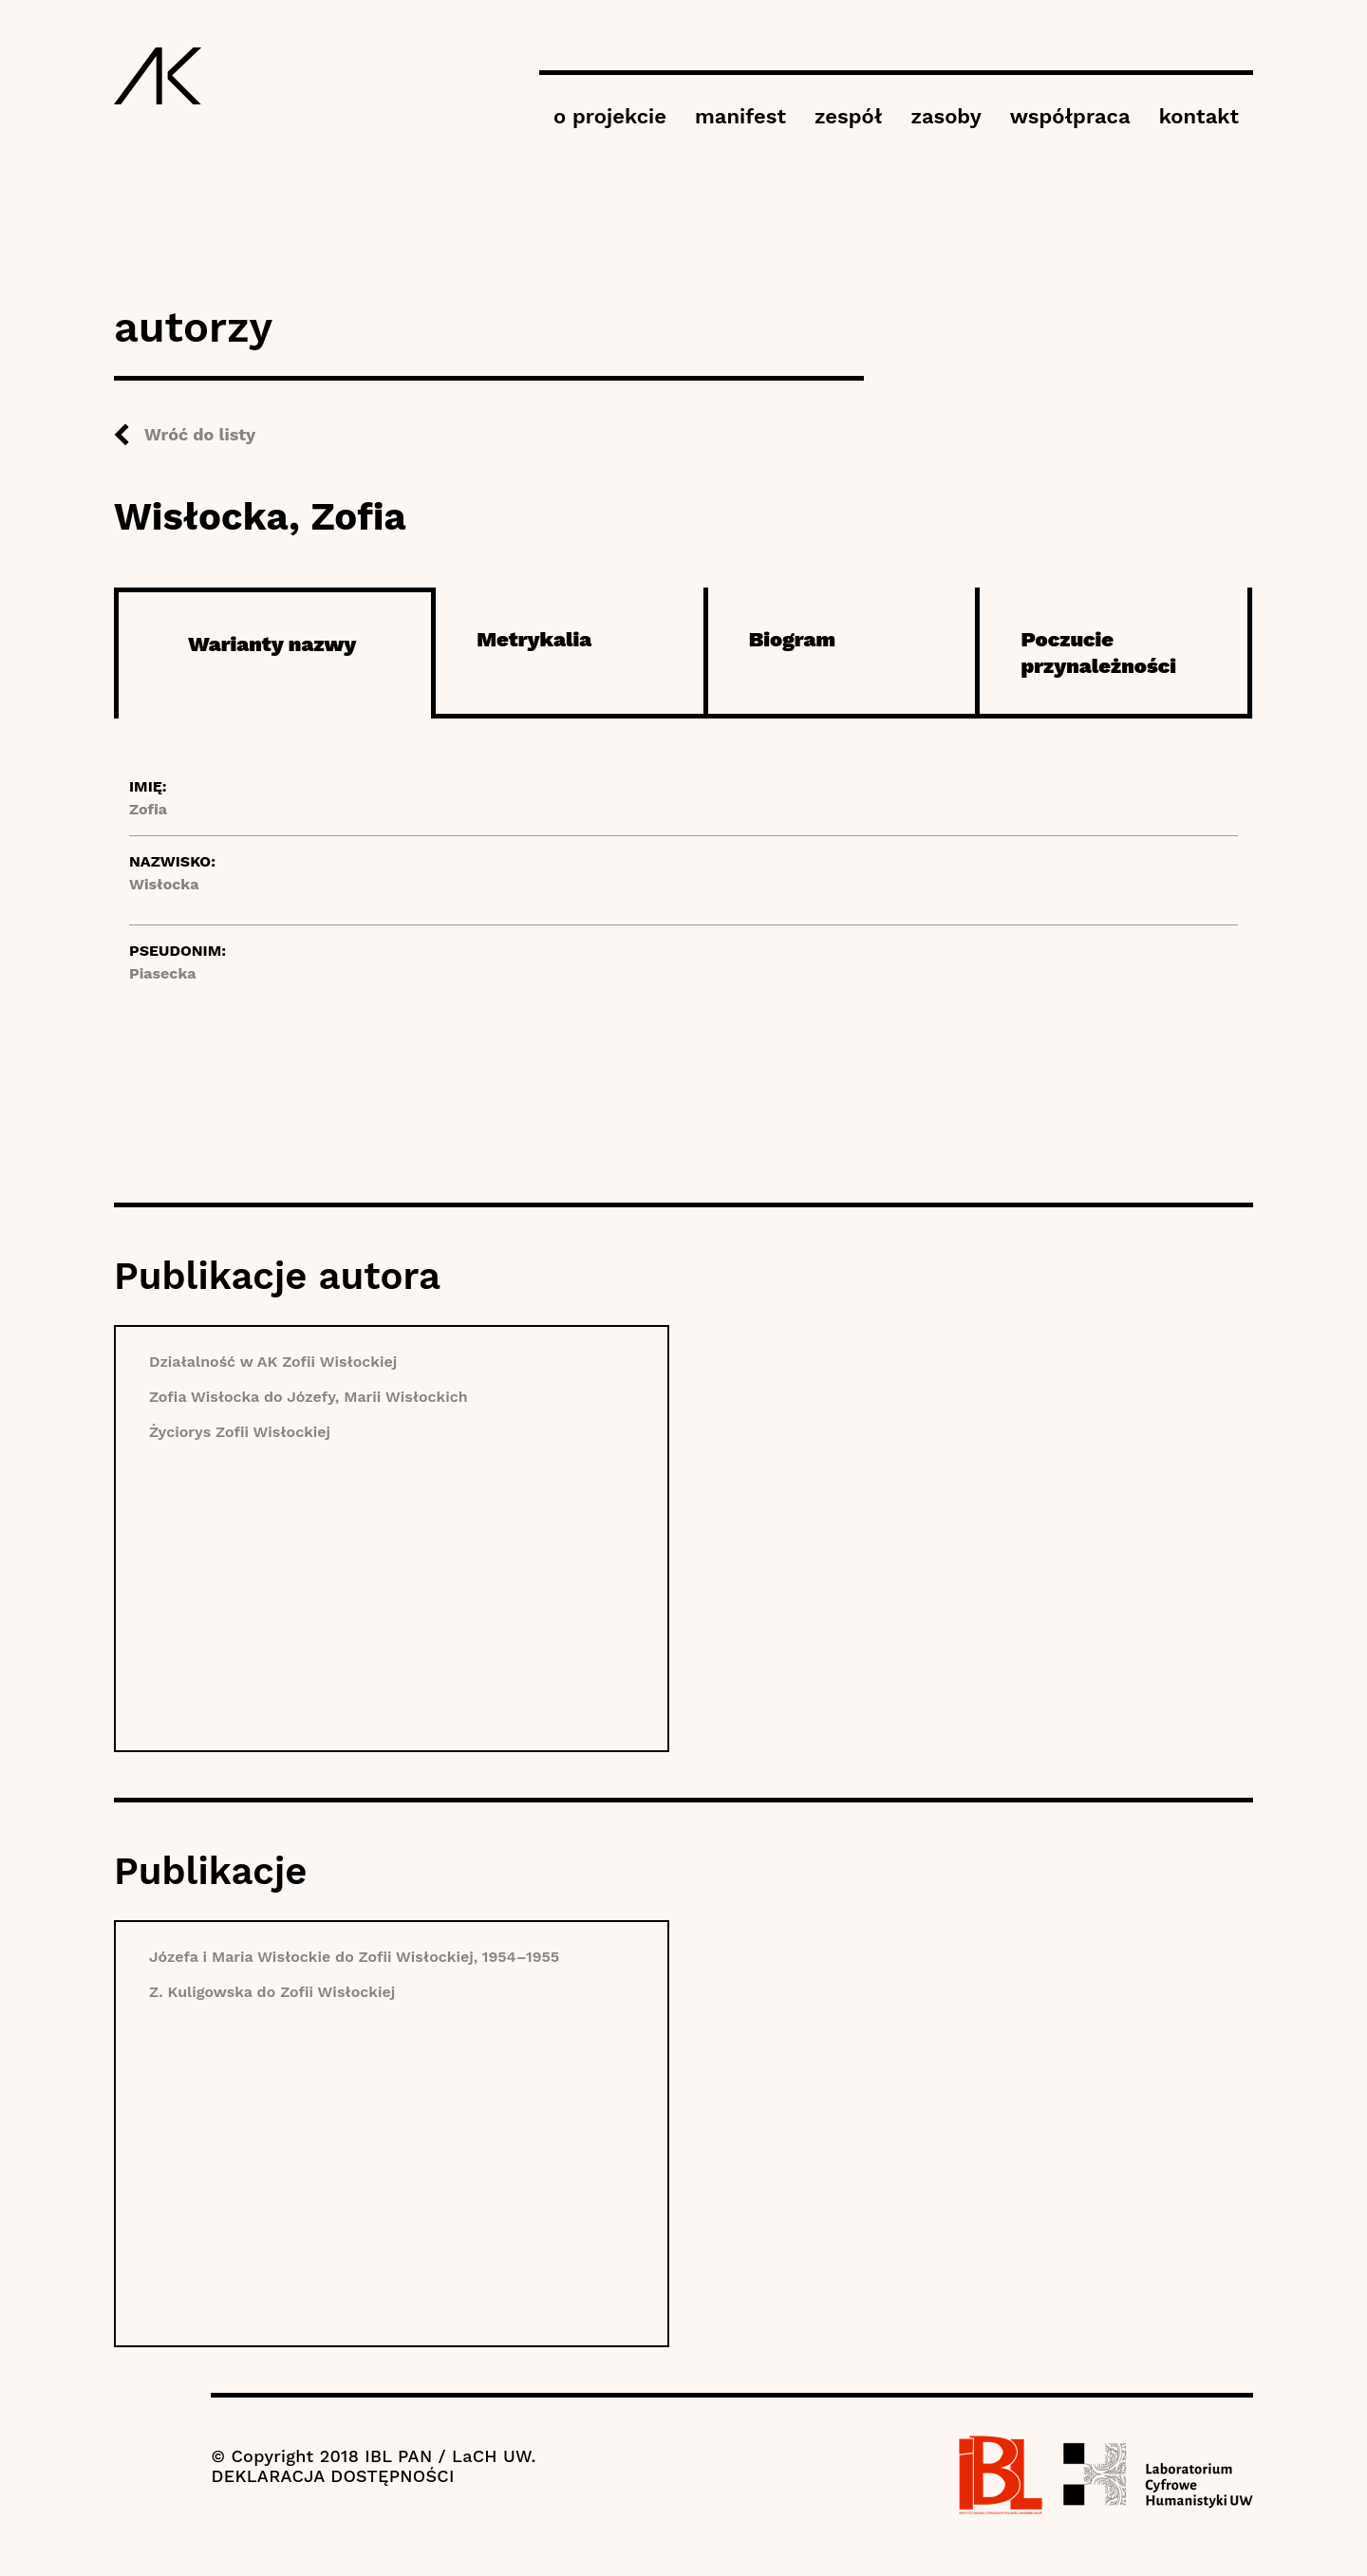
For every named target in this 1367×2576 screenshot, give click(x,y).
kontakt (1199, 116)
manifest (740, 116)
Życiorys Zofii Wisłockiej (239, 1432)
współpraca (1070, 116)
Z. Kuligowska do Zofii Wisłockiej (272, 1992)
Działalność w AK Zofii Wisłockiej (273, 1362)
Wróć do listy (199, 434)
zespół (848, 116)
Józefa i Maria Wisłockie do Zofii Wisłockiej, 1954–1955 (354, 1957)
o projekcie (609, 116)
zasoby (945, 116)
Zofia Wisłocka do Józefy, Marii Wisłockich (308, 1397)
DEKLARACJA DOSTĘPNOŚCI (332, 2476)
